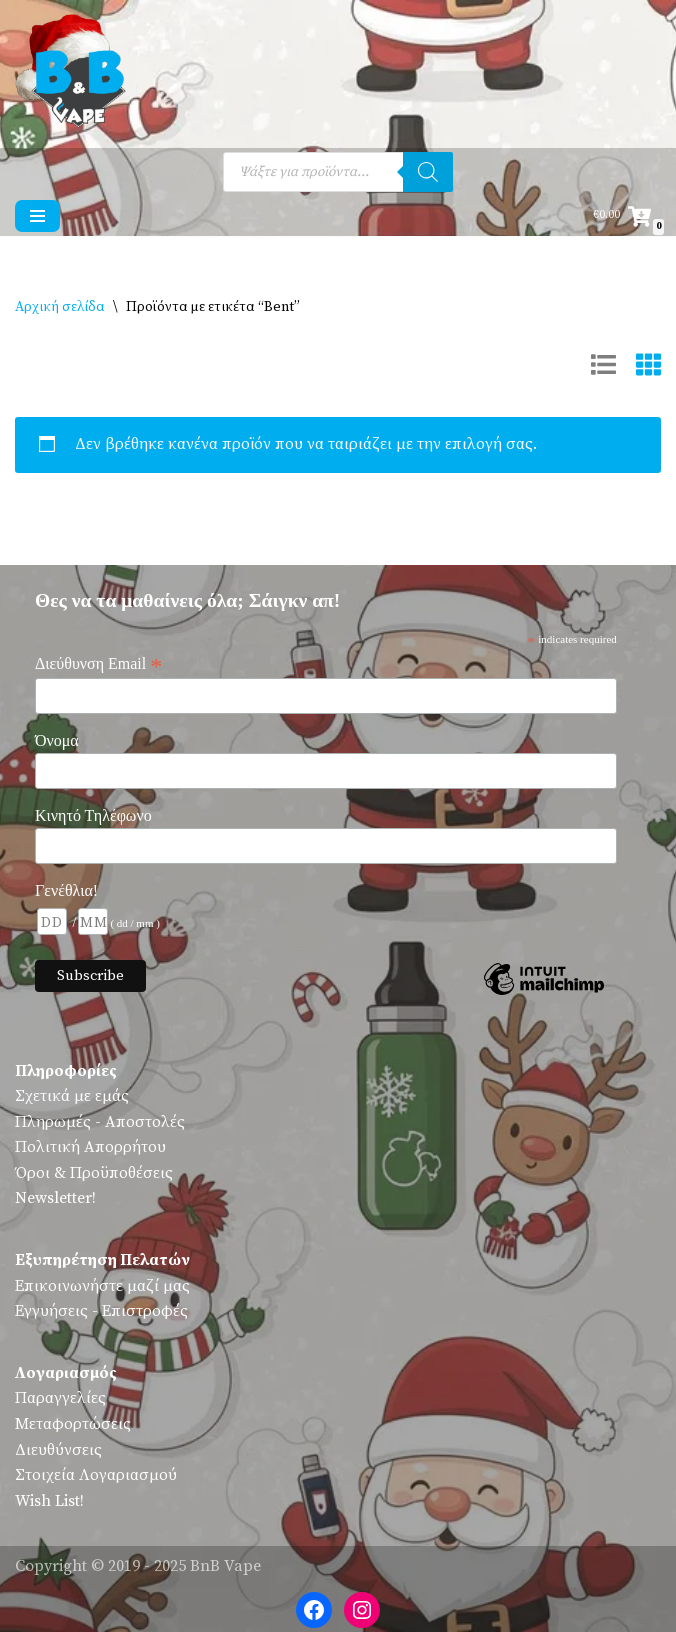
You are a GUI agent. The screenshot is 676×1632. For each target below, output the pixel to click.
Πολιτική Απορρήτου (90, 1147)
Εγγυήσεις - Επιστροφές (101, 1311)
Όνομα (57, 740)
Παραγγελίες (60, 1398)
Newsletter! (55, 1198)
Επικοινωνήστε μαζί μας (102, 1286)
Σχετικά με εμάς (72, 1096)
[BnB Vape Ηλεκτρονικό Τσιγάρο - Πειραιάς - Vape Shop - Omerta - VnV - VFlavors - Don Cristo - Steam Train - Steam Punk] (75, 74)
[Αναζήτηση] (428, 172)
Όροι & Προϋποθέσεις (94, 1173)
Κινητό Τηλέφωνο (93, 815)
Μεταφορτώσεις (73, 1424)
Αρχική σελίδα (60, 307)
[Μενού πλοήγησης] (37, 216)
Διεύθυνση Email (98, 664)
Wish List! (49, 1501)
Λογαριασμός (66, 1373)
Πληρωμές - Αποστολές (100, 1122)
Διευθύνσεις (58, 1450)
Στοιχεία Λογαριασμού (96, 1475)
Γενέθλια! (66, 890)
